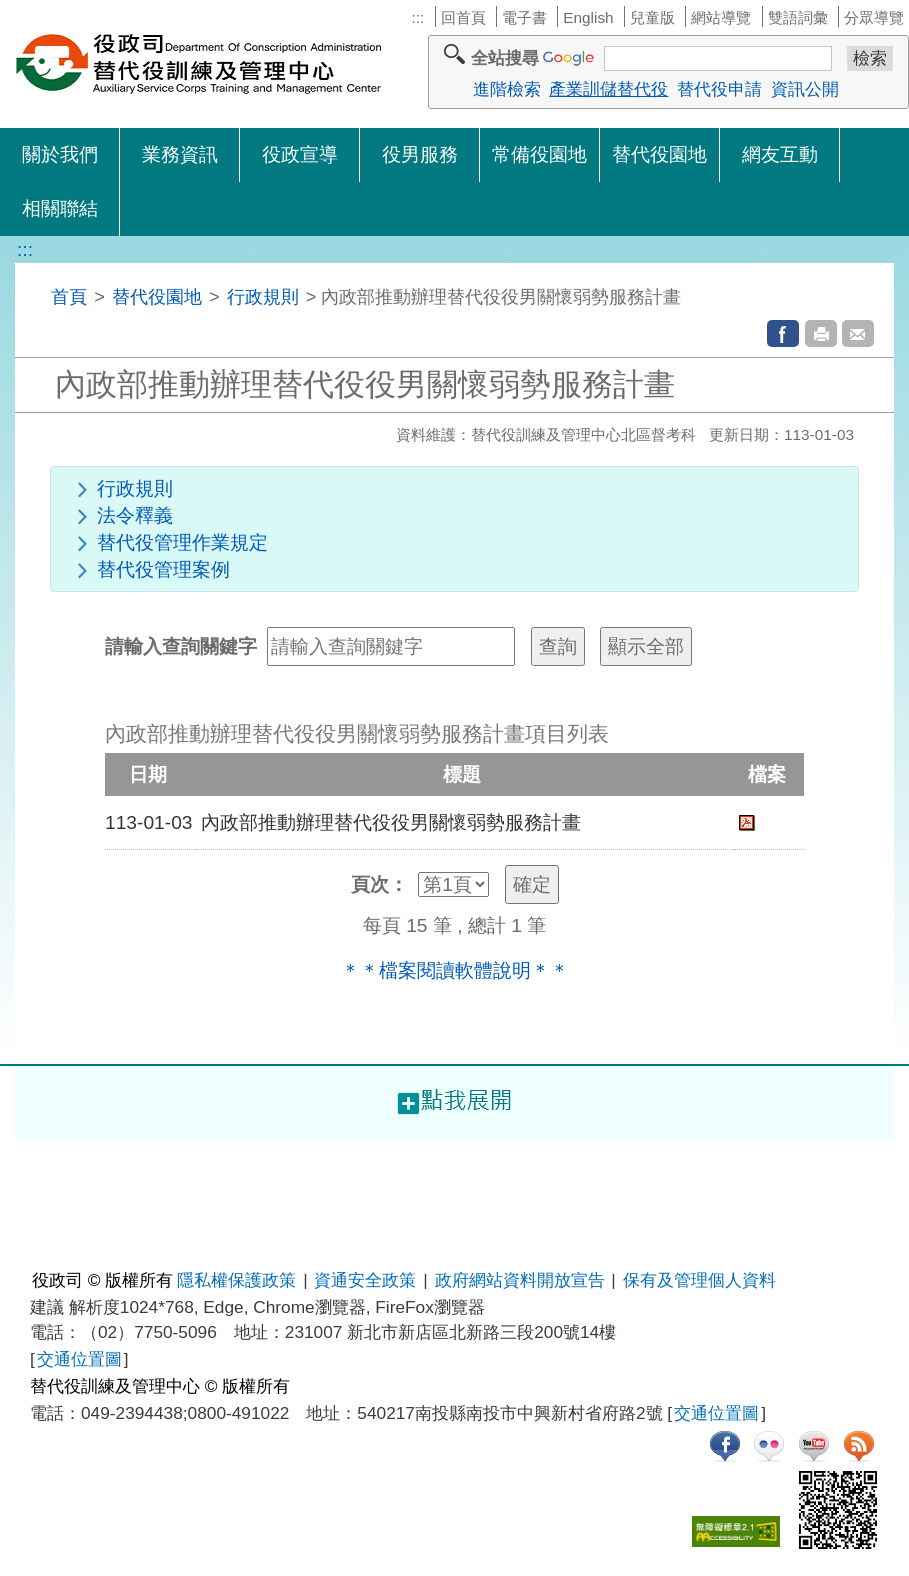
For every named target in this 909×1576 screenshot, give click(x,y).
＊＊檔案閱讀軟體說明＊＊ (455, 970)
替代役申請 (719, 89)
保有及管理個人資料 (699, 1280)
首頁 (69, 296)
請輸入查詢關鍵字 (181, 646)
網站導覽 (721, 17)
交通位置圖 (79, 1359)
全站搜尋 (505, 58)
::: (417, 17)
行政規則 (263, 296)
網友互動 (780, 154)
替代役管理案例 (163, 569)
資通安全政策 (365, 1280)
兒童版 (652, 17)
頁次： (379, 884)
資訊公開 (805, 89)
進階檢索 (507, 89)
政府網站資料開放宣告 (520, 1280)
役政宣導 (300, 154)
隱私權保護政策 (236, 1280)
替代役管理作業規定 (182, 542)
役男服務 (420, 154)
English (588, 17)
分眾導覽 (874, 17)
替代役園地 (659, 154)
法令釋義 (135, 515)
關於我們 (60, 154)
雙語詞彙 (798, 17)
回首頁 (463, 17)
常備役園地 (539, 154)
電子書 (524, 17)
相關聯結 (60, 208)
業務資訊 (180, 154)
